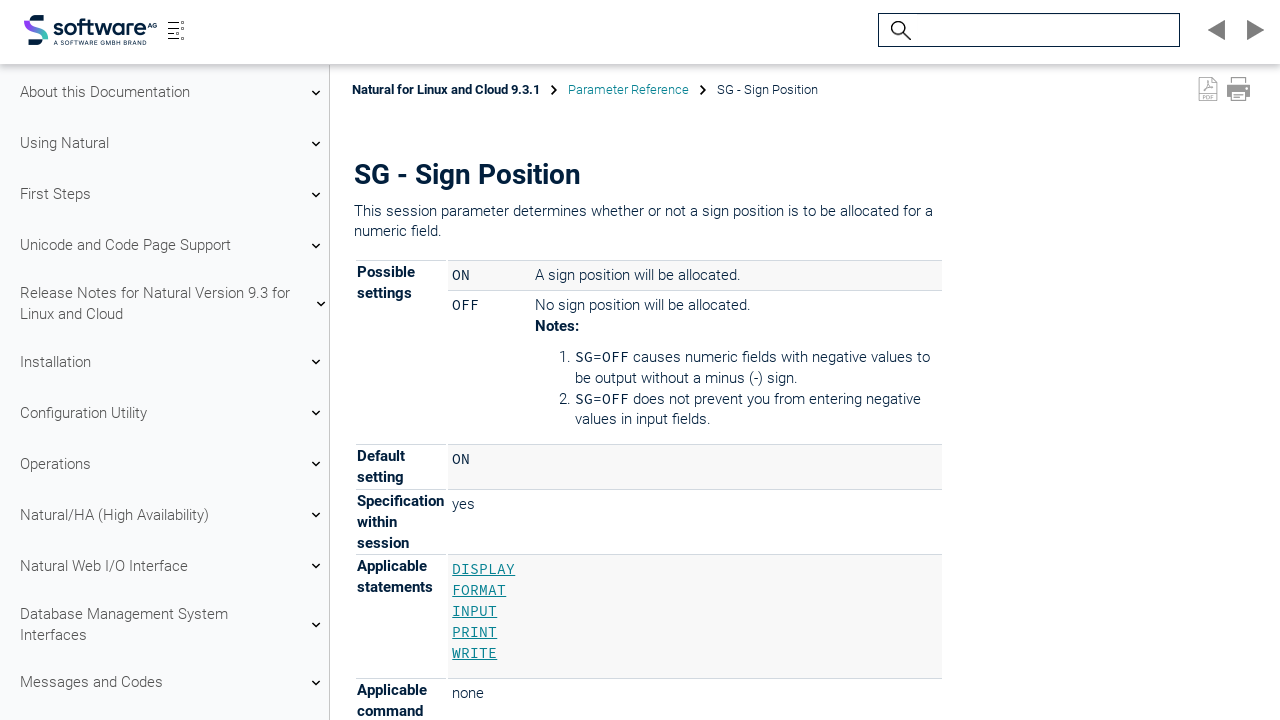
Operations (173, 464)
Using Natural (173, 144)
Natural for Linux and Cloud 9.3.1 (446, 89)
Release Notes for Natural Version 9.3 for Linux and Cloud (173, 303)
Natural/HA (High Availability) (173, 515)
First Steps (173, 195)
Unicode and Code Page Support (173, 246)
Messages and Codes (173, 683)
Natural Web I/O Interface (173, 566)
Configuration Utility (173, 413)
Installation (173, 362)
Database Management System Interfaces (173, 624)
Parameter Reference (628, 89)
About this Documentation (173, 93)
